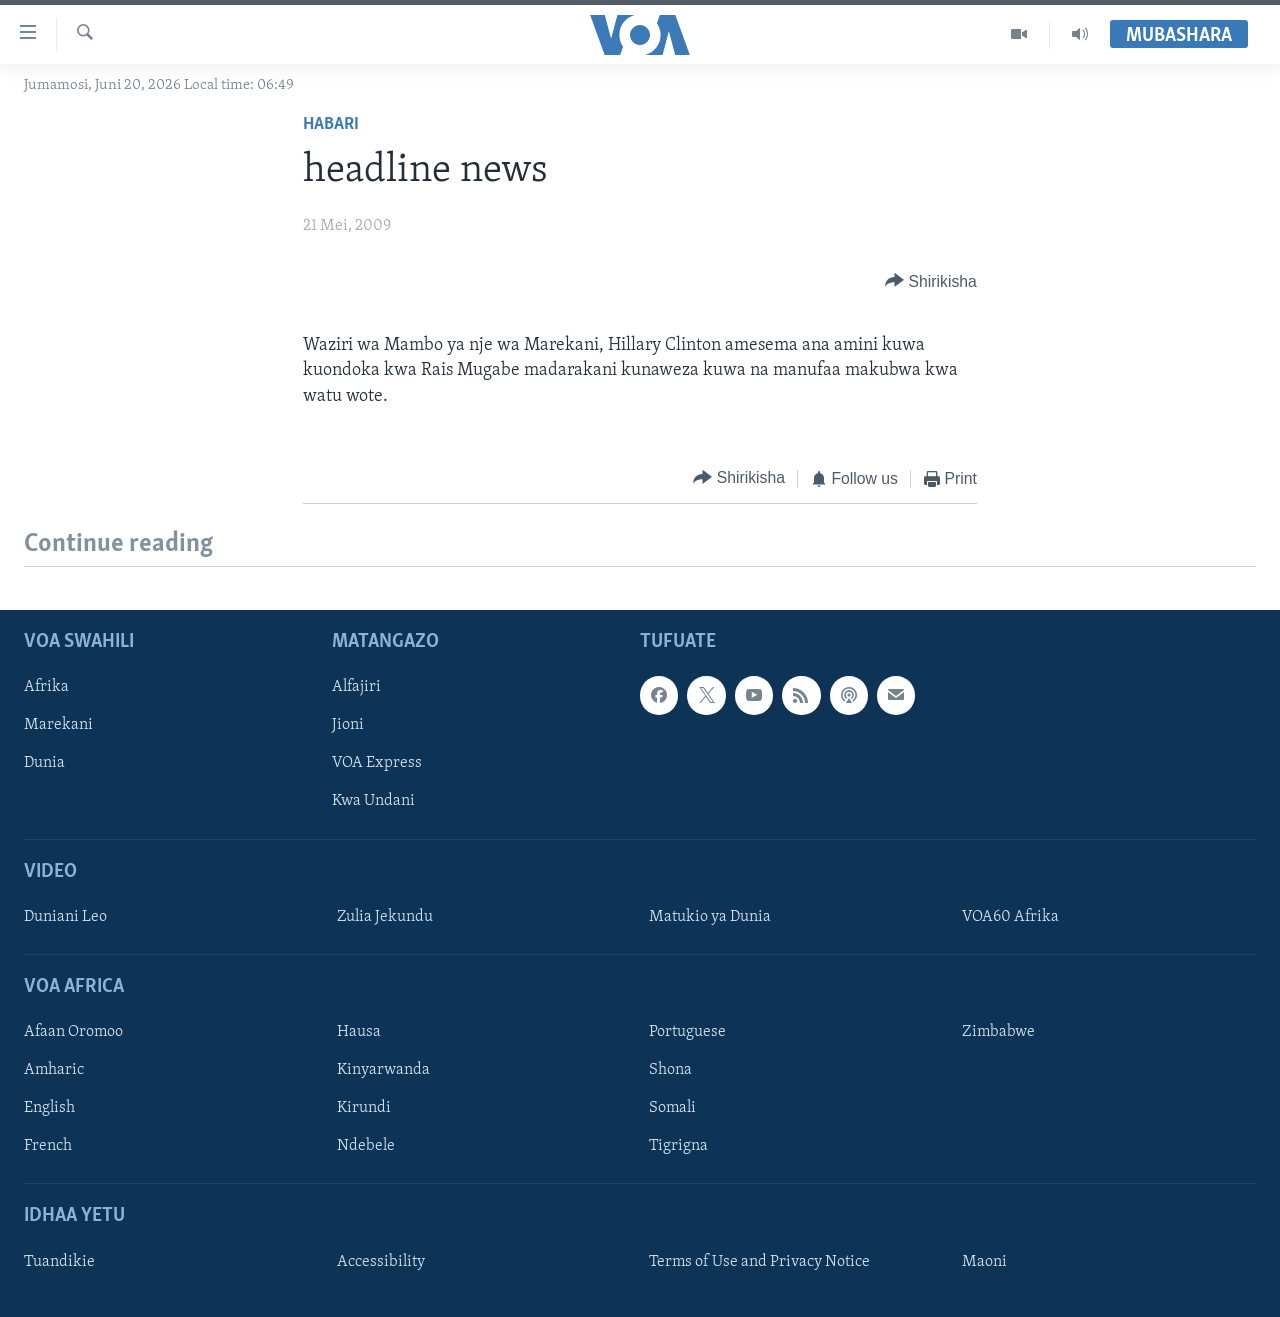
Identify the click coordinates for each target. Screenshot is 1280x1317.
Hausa (359, 1033)
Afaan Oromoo (73, 1033)
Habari (331, 124)
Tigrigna (678, 1147)
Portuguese (687, 1033)
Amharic (54, 1071)
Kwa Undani (373, 802)
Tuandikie (59, 1262)
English (49, 1109)
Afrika (46, 688)
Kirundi (364, 1109)
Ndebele (366, 1147)
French (48, 1147)
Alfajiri (356, 688)
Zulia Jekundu (385, 917)
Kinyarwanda (383, 1071)
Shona (670, 1071)
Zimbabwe (998, 1033)
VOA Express (377, 764)
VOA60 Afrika (1010, 917)
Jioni (348, 726)
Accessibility (381, 1262)
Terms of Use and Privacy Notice (759, 1262)
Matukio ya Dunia (710, 917)
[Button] (931, 281)
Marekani (58, 726)
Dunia (44, 764)
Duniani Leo (65, 917)
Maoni (984, 1262)
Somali (672, 1109)
